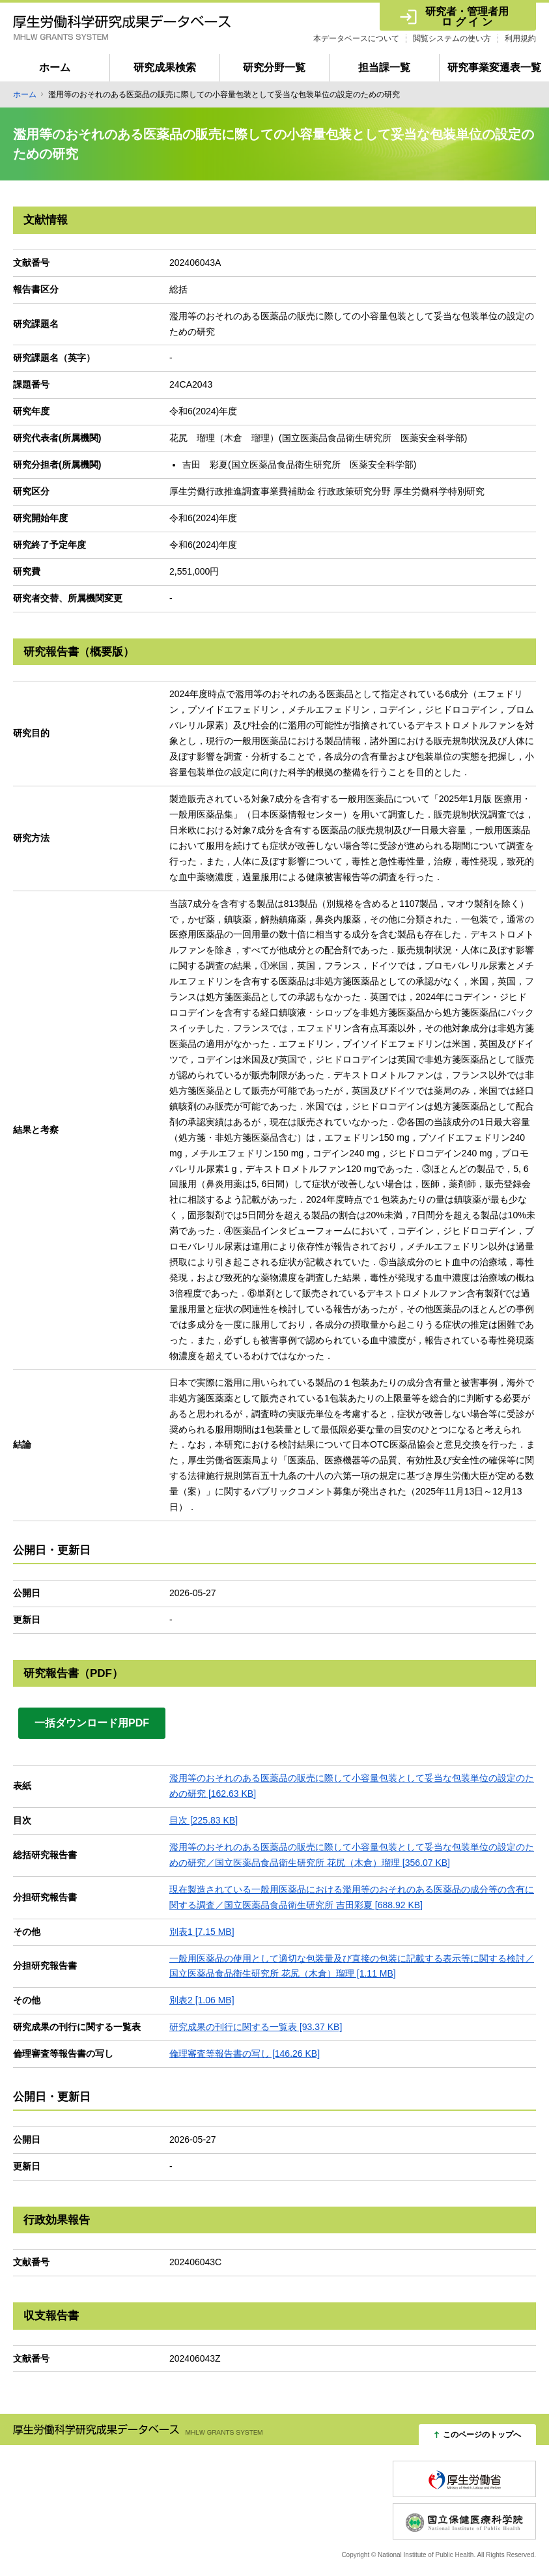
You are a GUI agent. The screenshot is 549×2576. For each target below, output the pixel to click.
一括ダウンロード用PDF (92, 1722)
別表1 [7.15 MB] (201, 1931)
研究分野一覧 (274, 67)
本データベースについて (356, 38)
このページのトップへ (482, 2434)
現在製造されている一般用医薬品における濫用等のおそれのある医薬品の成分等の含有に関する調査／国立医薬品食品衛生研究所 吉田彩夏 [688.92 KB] (351, 1897)
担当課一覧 (384, 67)
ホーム (54, 67)
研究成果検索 (165, 67)
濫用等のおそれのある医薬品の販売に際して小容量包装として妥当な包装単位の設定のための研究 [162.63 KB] (351, 1786)
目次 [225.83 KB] (203, 1820)
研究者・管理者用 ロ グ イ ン (467, 16)
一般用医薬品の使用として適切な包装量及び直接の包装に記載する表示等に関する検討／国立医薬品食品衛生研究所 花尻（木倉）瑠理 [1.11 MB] (351, 1966)
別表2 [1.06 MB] (201, 2000)
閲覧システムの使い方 (452, 38)
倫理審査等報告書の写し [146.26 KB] (244, 2053)
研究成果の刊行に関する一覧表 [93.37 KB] (255, 2027)
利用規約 (520, 38)
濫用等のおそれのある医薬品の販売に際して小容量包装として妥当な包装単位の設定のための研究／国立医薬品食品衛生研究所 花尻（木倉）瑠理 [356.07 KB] (351, 1855)
